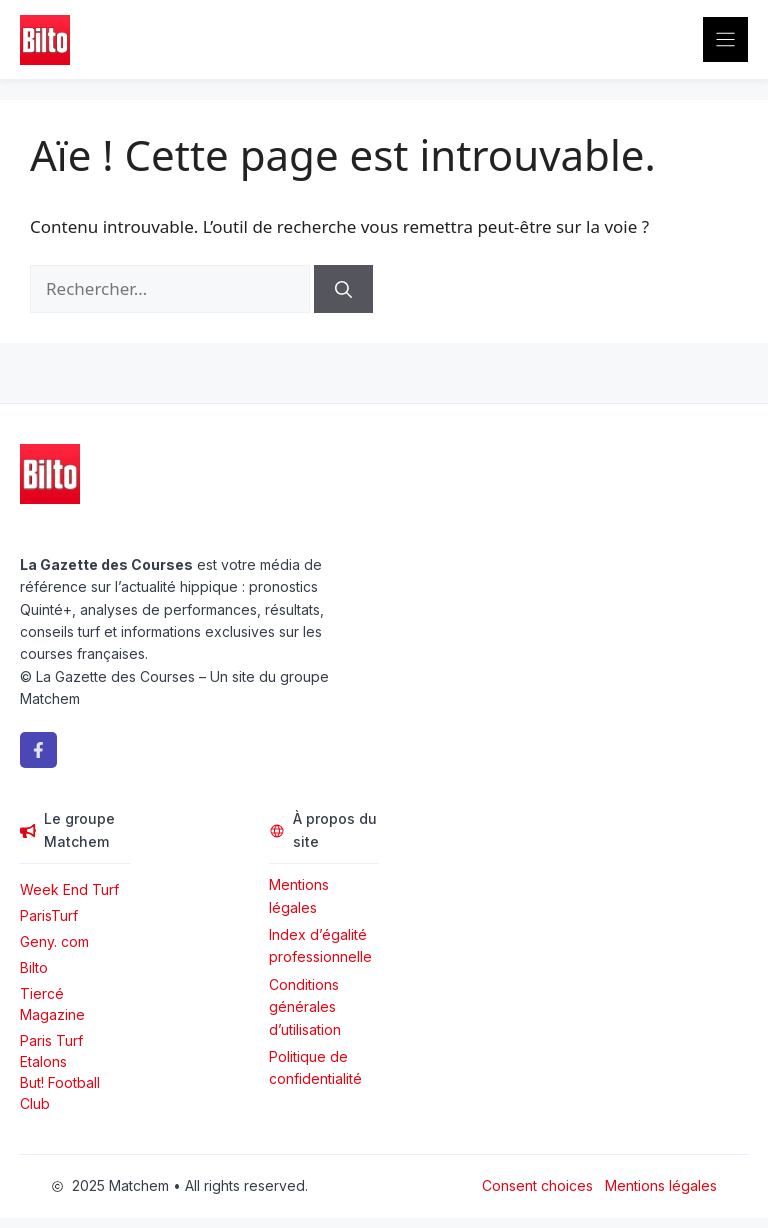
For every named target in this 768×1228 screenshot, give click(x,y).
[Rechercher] (343, 289)
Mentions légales (299, 895)
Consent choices (537, 1185)
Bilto (34, 967)
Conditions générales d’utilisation (305, 1007)
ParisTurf (49, 915)
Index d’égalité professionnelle (322, 945)
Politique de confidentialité (315, 1067)
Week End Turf (69, 889)
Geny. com (54, 941)
